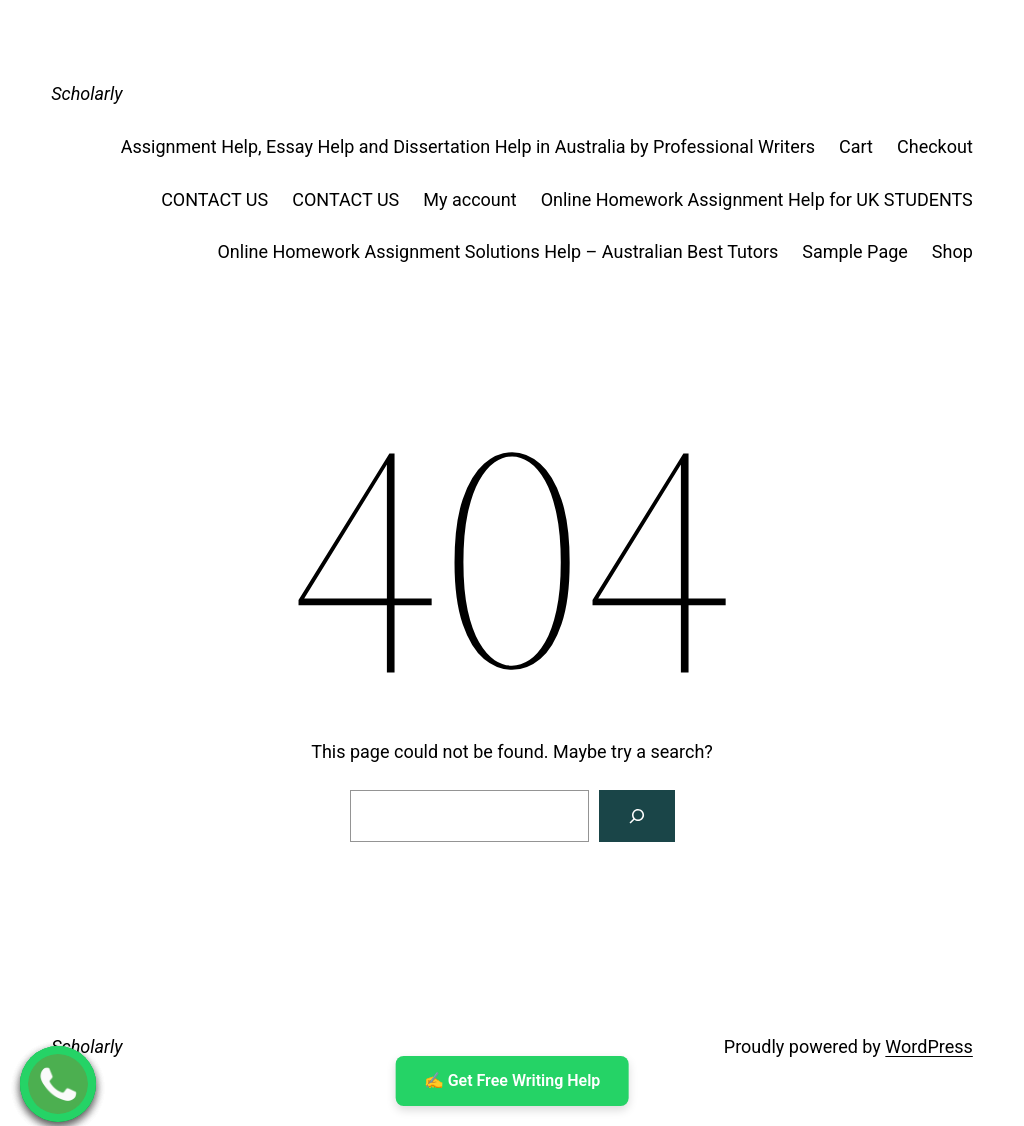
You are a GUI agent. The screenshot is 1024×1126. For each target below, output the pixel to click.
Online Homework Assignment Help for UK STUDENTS (757, 199)
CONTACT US (214, 199)
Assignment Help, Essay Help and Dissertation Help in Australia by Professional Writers (468, 146)
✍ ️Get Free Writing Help (512, 1080)
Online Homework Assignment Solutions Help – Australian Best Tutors (497, 251)
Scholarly (86, 93)
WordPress (928, 1046)
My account (469, 199)
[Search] (637, 816)
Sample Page (854, 251)
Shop (952, 251)
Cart (856, 146)
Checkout (935, 146)
